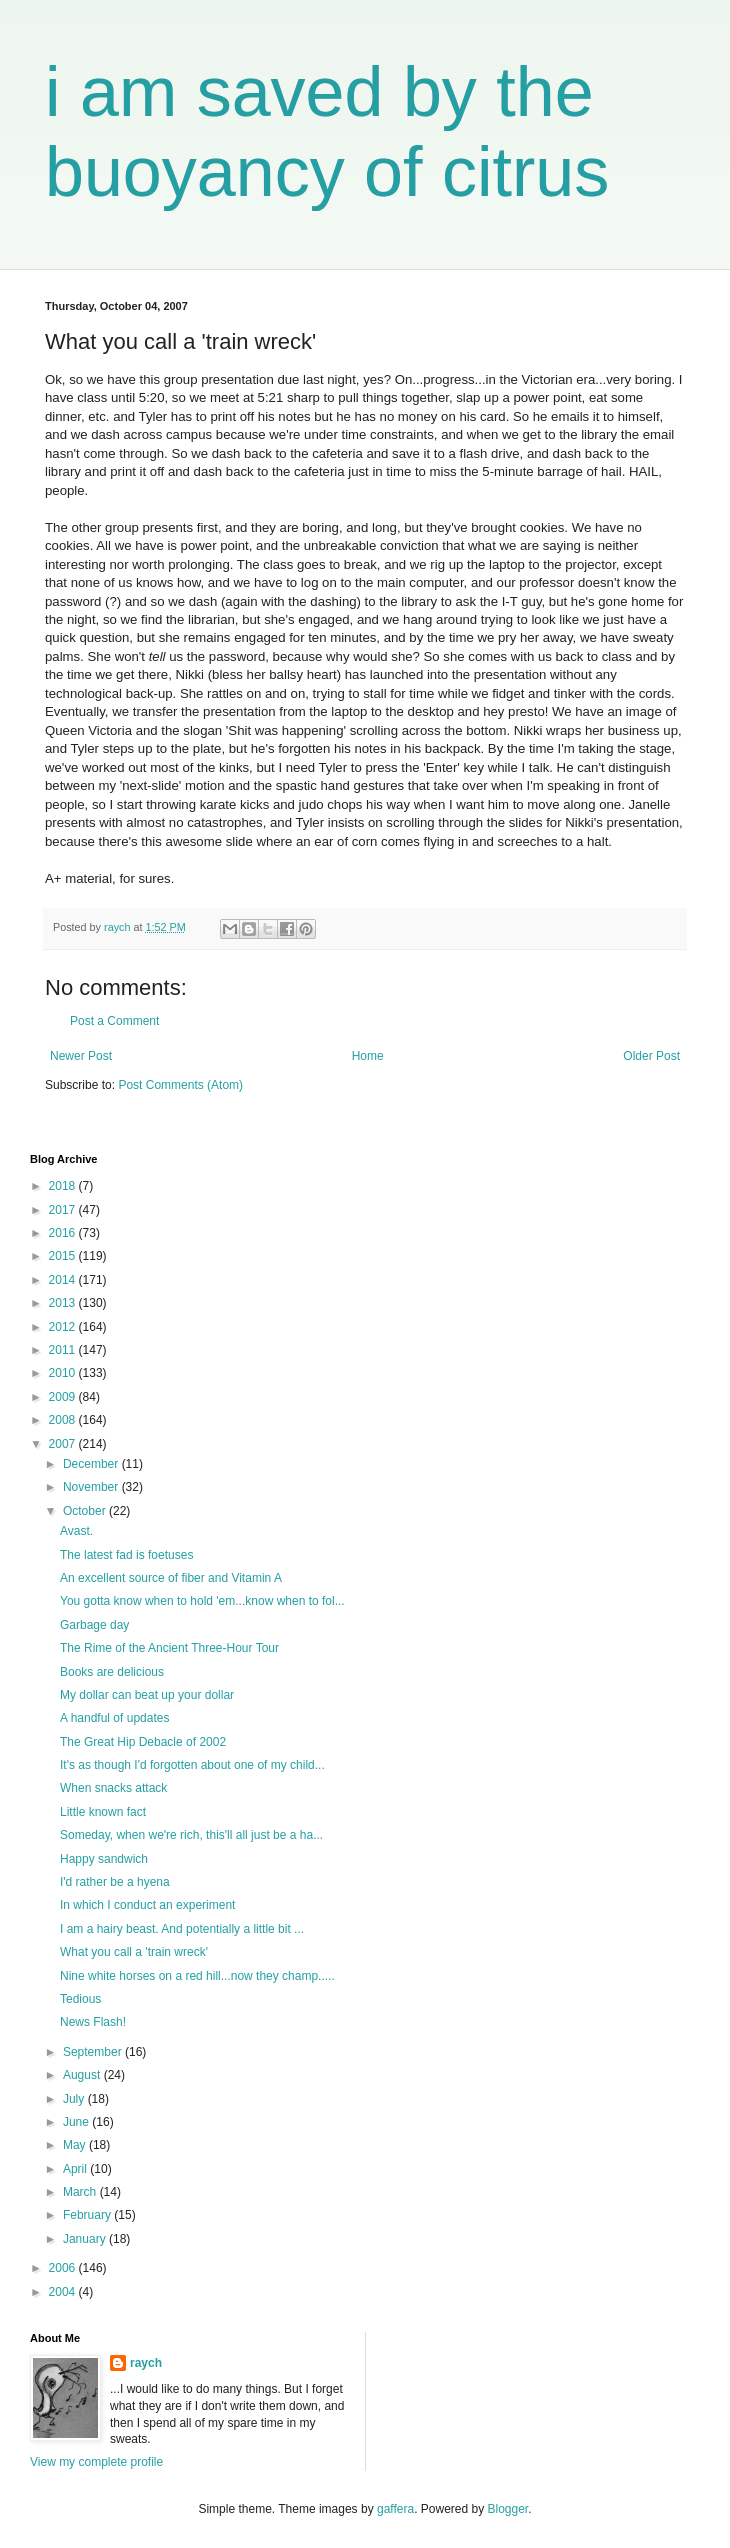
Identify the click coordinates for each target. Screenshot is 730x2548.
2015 (64, 1256)
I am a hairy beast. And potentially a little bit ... (182, 1929)
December (92, 1464)
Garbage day (94, 1625)
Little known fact (103, 1812)
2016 (64, 1233)
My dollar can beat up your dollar (147, 1695)
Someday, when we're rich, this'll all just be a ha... (191, 1835)
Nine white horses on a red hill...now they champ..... (197, 1976)
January (86, 2239)
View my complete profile (96, 2462)
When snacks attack (113, 1788)
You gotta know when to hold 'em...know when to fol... (202, 1601)
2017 (64, 1210)
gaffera (395, 2509)
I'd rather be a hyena (115, 1882)
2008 (64, 1420)
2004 (64, 2292)
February (88, 2215)
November (92, 1487)
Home (368, 1056)
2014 (64, 1280)
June (77, 2122)
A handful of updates (114, 1718)
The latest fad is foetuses (126, 1555)
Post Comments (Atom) (180, 1085)
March (81, 2192)
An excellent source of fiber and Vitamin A (171, 1578)
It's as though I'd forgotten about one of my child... (192, 1765)
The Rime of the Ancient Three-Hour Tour (169, 1648)
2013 (64, 1303)
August (83, 2075)
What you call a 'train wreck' (134, 1952)
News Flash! (93, 2022)
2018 (64, 1186)
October (86, 1511)
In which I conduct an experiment (147, 1905)
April (76, 2169)
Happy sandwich (104, 1859)
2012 (64, 1327)
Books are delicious (112, 1672)
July (75, 2099)
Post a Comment (114, 1021)
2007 (64, 1444)
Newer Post (81, 1056)
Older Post (651, 1056)
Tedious (80, 1999)
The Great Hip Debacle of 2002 (143, 1742)
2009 (64, 1397)
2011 (64, 1350)
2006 (64, 2268)
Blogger (508, 2509)
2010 (64, 1373)
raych (146, 2363)
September (94, 2052)
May (76, 2145)
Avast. (76, 1531)
